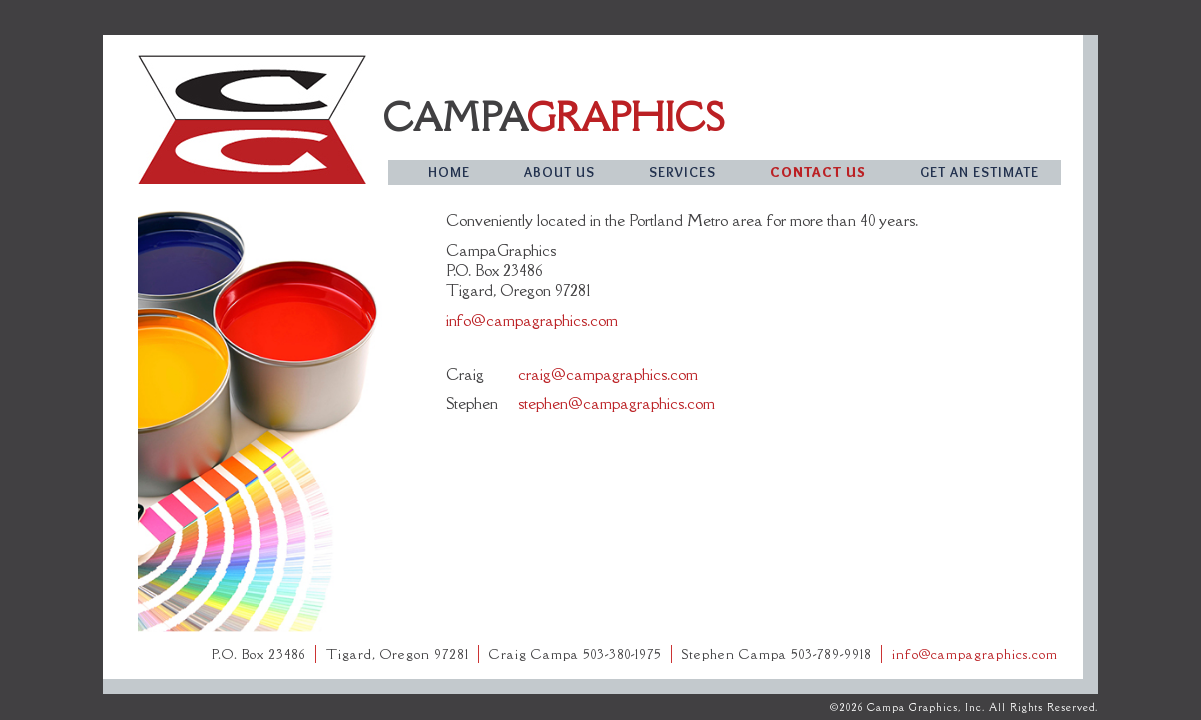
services (682, 172)
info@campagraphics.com (532, 320)
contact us (818, 172)
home (449, 172)
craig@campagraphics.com (608, 374)
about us (559, 172)
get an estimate (979, 172)
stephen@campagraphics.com (616, 403)
